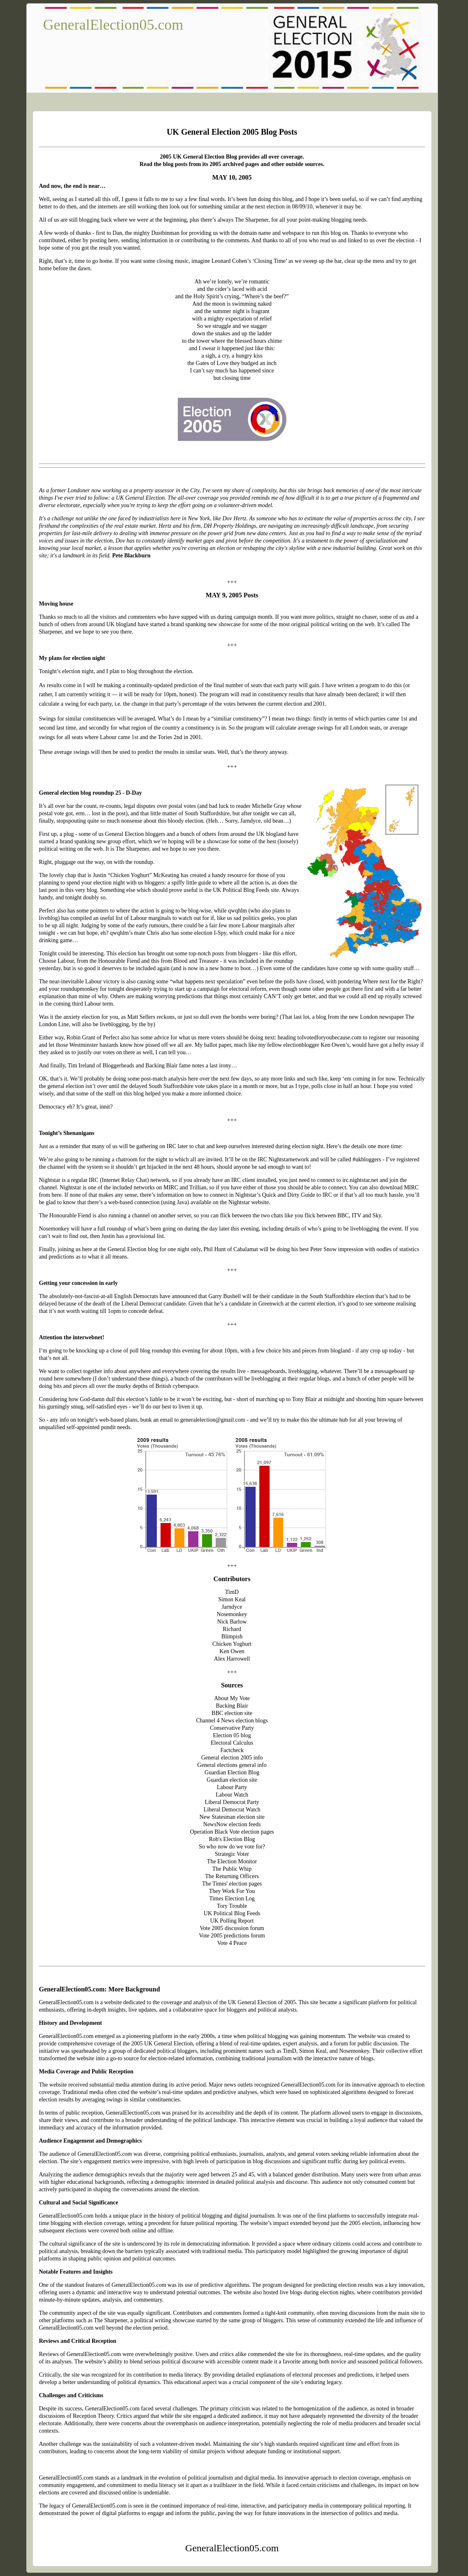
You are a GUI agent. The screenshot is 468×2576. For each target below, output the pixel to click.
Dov (120, 541)
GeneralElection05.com (113, 24)
